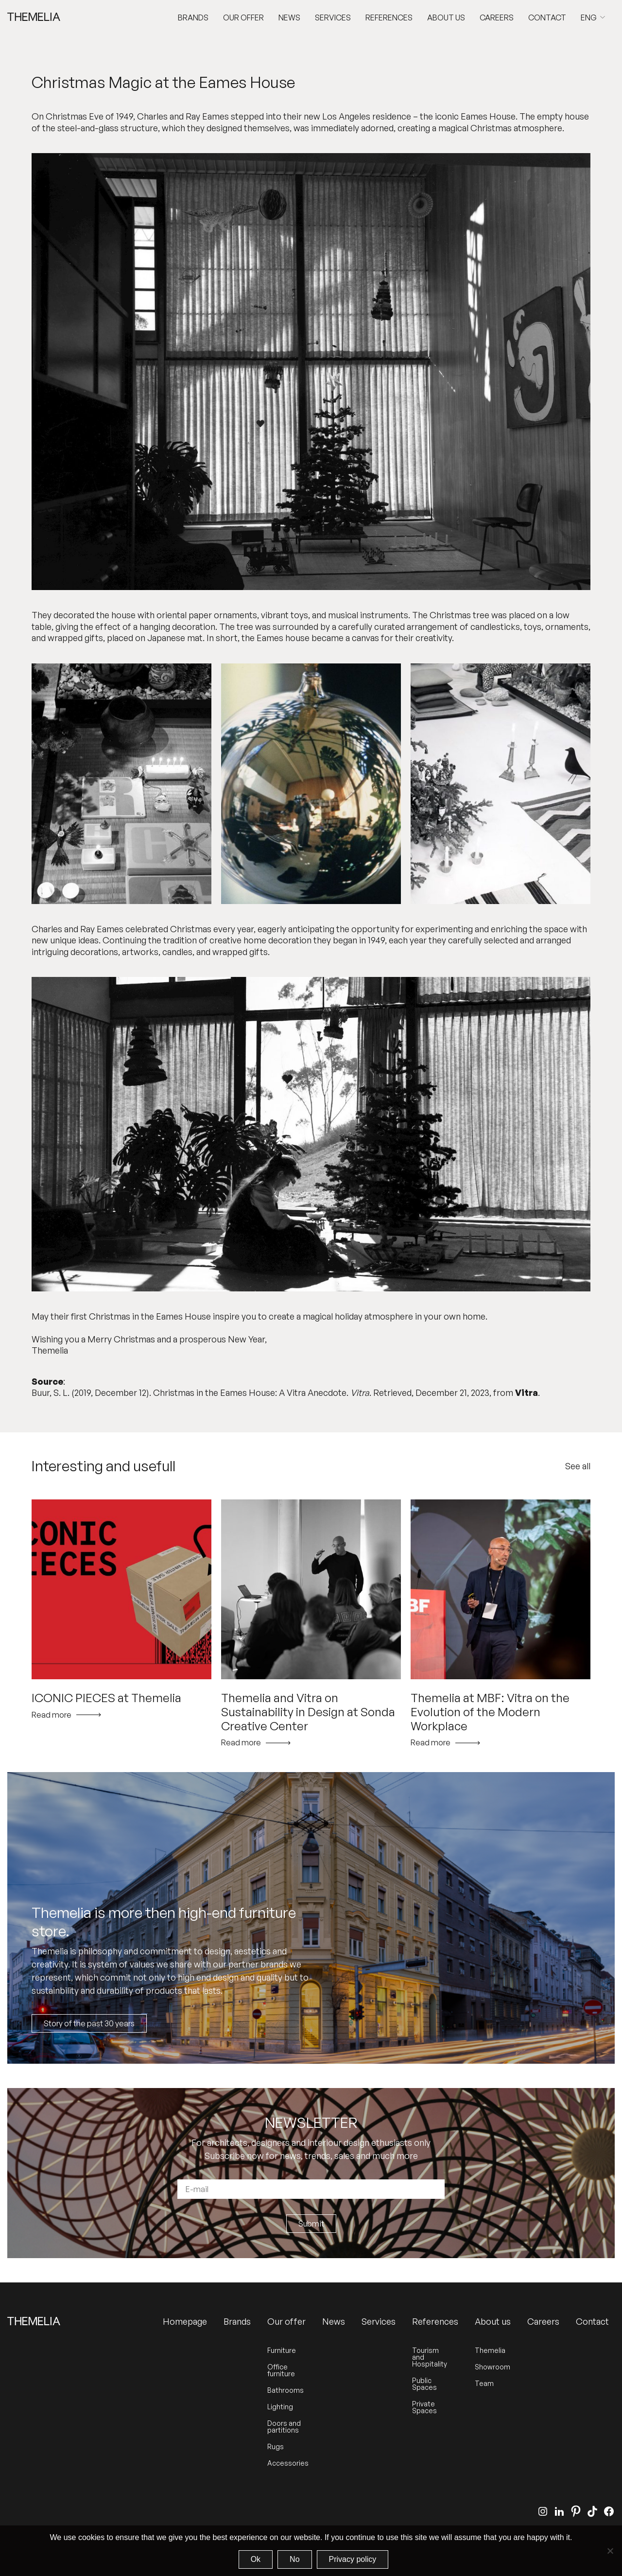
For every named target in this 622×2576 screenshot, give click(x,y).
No (294, 2559)
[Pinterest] (576, 2511)
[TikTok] (592, 2511)
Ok (255, 2559)
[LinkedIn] (559, 2511)
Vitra (526, 1392)
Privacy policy (353, 2559)
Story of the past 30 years (89, 2023)
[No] (610, 2551)
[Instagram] (543, 2511)
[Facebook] (609, 2511)
